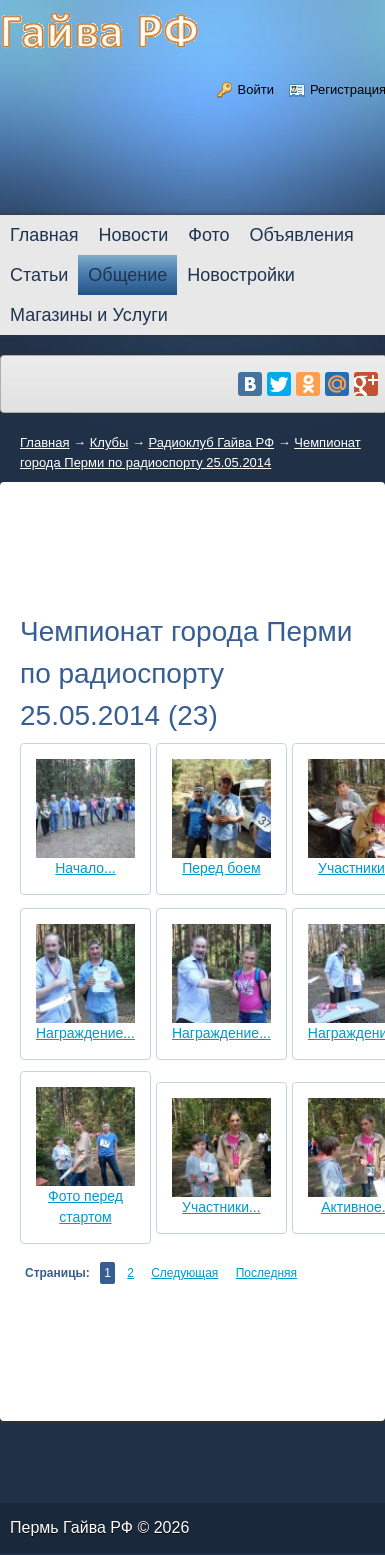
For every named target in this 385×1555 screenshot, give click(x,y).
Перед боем (221, 868)
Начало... (85, 868)
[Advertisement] (192, 566)
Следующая (184, 1273)
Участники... (221, 1207)
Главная (44, 442)
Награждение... (85, 1033)
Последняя (266, 1273)
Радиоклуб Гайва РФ (211, 442)
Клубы (109, 442)
